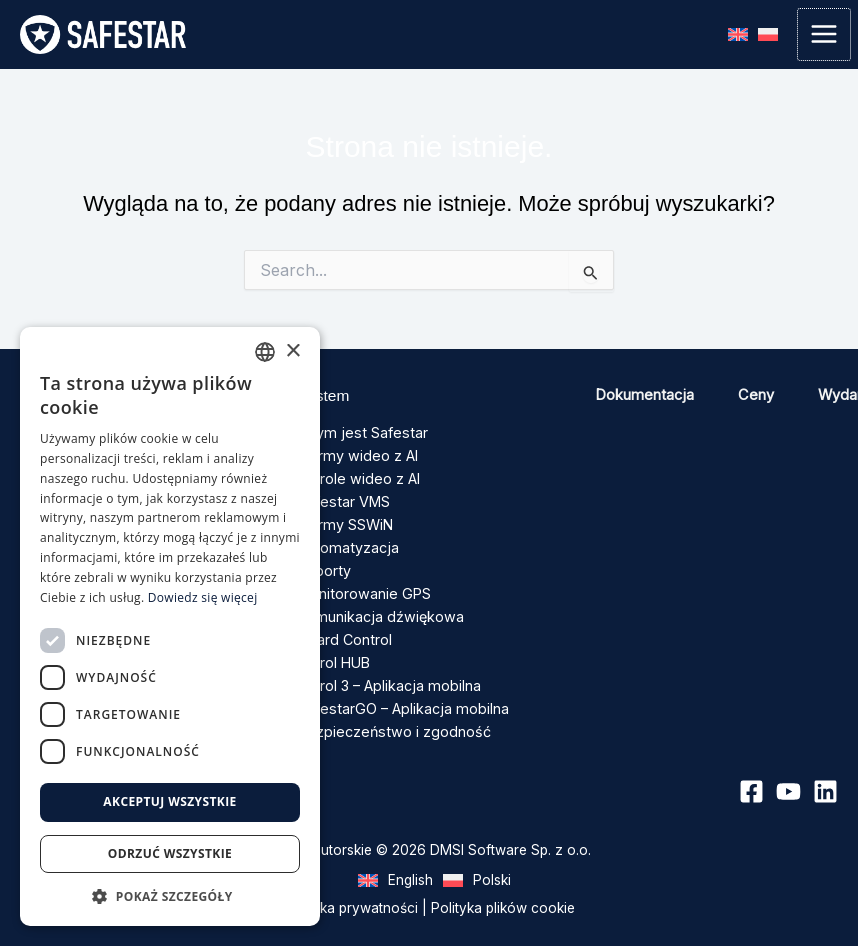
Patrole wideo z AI (356, 477)
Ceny (756, 395)
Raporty (323, 564)
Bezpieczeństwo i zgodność (389, 717)
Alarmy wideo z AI (355, 455)
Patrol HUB (333, 652)
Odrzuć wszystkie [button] (170, 853)
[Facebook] (751, 777)
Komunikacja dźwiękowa (377, 608)
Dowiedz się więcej (203, 597)
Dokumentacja (644, 395)
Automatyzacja (346, 542)
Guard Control (343, 630)
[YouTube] (788, 777)
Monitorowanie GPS (362, 586)
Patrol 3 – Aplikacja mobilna (386, 674)
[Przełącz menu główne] (824, 35)
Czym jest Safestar (358, 433)
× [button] (292, 351)
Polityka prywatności (351, 894)
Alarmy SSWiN (344, 520)
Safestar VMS (342, 498)
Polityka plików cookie (503, 894)
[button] (170, 896)
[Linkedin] (825, 777)
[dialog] (170, 626)
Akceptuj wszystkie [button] (169, 801)
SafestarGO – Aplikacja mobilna (398, 695)
